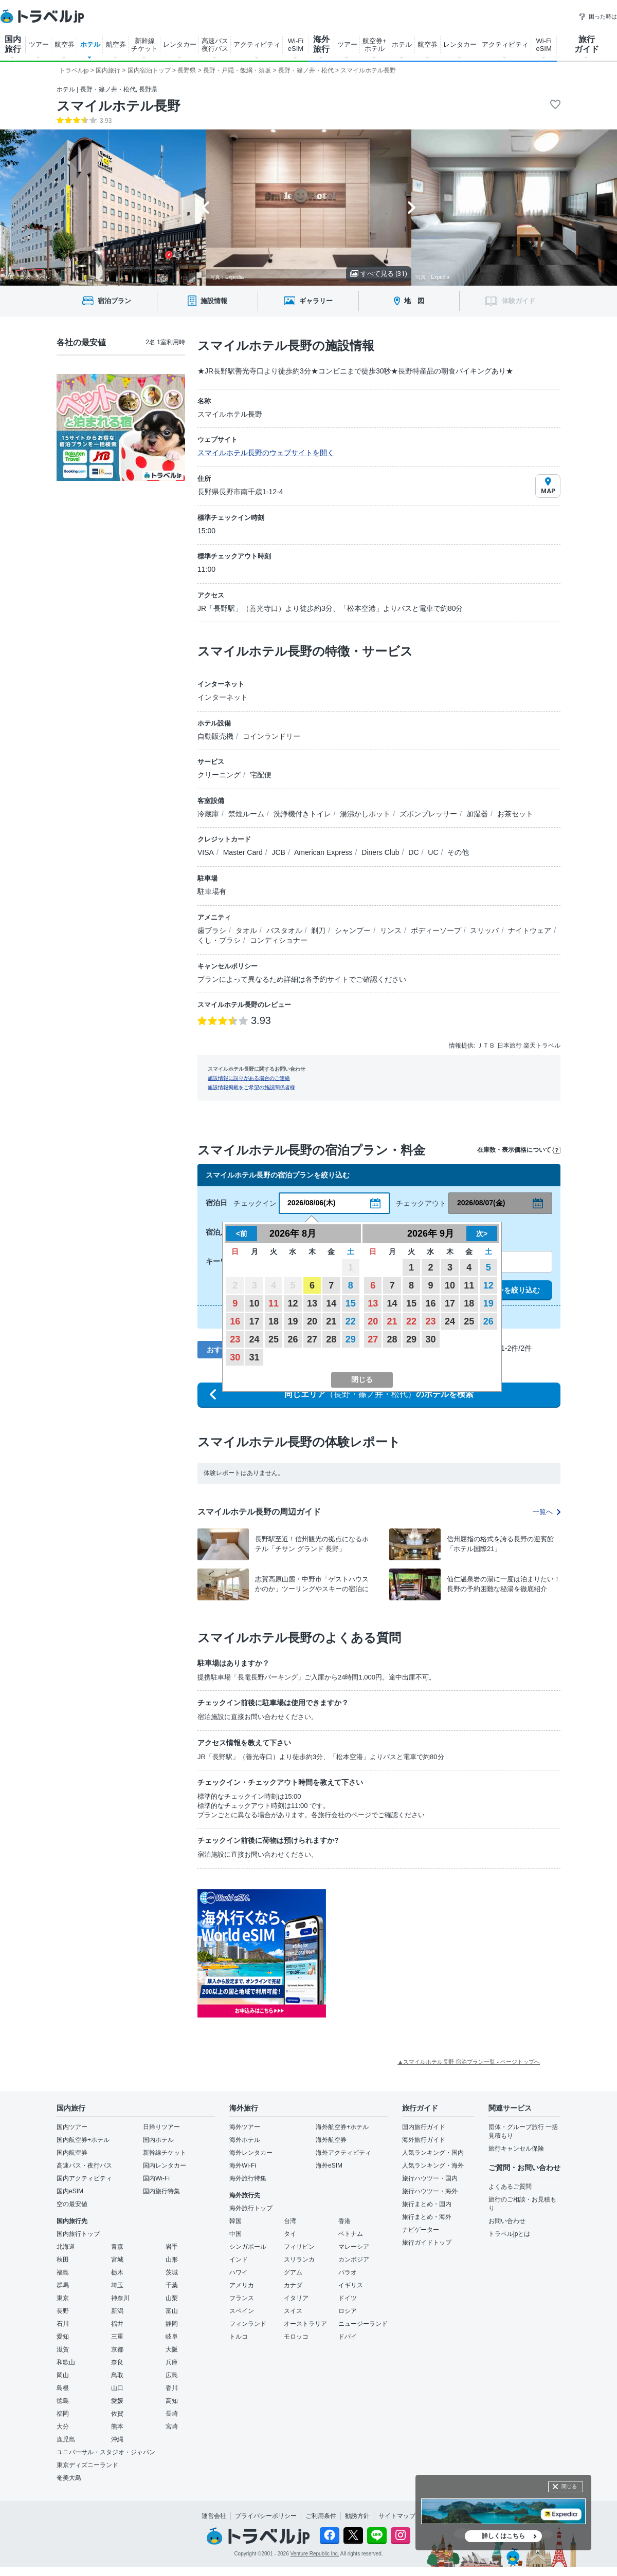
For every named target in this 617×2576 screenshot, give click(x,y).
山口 (117, 2388)
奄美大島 (69, 2477)
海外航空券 (331, 2139)
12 (292, 1303)
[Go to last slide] (205, 207)
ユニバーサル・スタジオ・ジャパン (106, 2452)
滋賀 (63, 2349)
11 (273, 1303)
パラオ (347, 2272)
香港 (344, 2221)
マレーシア (353, 2246)
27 (312, 1339)
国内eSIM (70, 2191)
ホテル (90, 44)
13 (312, 1303)
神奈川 (120, 2298)
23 (235, 1339)
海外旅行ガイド (423, 2139)
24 (254, 1339)
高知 (172, 2400)
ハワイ (238, 2272)
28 (331, 1339)
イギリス (350, 2285)
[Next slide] (411, 207)
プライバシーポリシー (266, 2515)
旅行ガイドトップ (426, 2242)
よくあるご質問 (510, 2186)
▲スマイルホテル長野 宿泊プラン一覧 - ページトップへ (468, 2062)
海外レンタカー (251, 2152)
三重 (117, 2336)
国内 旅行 (13, 44)
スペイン (241, 2310)
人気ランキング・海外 (433, 2165)
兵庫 (172, 2362)
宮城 (117, 2259)
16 (235, 1321)
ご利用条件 (320, 2515)
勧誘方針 (357, 2515)
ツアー (39, 44)
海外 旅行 (321, 44)
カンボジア (353, 2259)
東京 (63, 2298)
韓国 (235, 2221)
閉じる (569, 2486)
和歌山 (66, 2362)
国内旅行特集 (161, 2191)
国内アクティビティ (84, 2178)
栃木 (117, 2272)
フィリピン (299, 2246)
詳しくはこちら (503, 2536)
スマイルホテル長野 (118, 106)
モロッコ (296, 2336)
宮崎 (172, 2426)
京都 (117, 2349)
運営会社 (214, 2515)
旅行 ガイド (586, 44)
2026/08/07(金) (481, 1203)
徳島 (63, 2400)
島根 (63, 2388)
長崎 (172, 2413)
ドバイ (347, 2336)
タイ (290, 2233)
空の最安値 (72, 2204)
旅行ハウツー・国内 (430, 2178)
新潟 (117, 2310)
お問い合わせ (506, 2221)
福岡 (63, 2413)
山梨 (172, 2298)
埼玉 (117, 2285)
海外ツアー (244, 2127)
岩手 (172, 2246)
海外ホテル (244, 2139)
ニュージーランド (363, 2323)
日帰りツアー (161, 2127)
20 (312, 1321)
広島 (172, 2375)
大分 (63, 2426)
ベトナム (350, 2233)
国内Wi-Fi (156, 2178)
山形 (172, 2259)
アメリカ (241, 2285)
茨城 (172, 2272)
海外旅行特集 (247, 2178)
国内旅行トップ (78, 2233)
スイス (293, 2310)
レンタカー (179, 44)
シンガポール (247, 2246)
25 (273, 1339)
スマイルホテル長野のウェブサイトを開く (265, 453)
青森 (117, 2246)
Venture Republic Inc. (315, 2553)
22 (351, 1321)
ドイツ (347, 2298)
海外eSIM (329, 2165)
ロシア (347, 2310)
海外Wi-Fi (242, 2165)
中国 (235, 2233)
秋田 (63, 2259)
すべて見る (378, 273)
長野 (63, 2310)
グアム (293, 2272)
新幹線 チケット (144, 44)
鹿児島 (66, 2439)
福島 (63, 2272)
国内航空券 (72, 2152)
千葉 (172, 2285)
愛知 (63, 2336)
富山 (172, 2310)
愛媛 (117, 2400)
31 (254, 1357)
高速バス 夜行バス (215, 44)
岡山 (63, 2375)
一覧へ (546, 1512)
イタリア (296, 2298)
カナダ (293, 2285)
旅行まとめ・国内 (426, 2204)
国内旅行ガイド (423, 2127)
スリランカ (299, 2259)
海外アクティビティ (343, 2152)
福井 (117, 2323)
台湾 (290, 2221)
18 (273, 1321)
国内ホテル (158, 2139)
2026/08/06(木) (311, 1203)
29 (351, 1339)
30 (235, 1357)
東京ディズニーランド (87, 2465)
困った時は (597, 16)
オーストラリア (305, 2323)
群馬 (63, 2285)
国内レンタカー (164, 2165)
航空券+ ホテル (374, 44)
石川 (63, 2323)
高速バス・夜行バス (84, 2165)
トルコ (238, 2336)
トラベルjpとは (509, 2233)
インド (238, 2259)
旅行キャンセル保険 (516, 2148)
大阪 (172, 2349)
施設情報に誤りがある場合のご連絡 (249, 1078)
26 (292, 1339)
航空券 (65, 44)
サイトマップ (396, 2515)
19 (292, 1321)
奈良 (117, 2362)
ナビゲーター (420, 2229)
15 (351, 1303)
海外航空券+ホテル (342, 2127)
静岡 (172, 2323)
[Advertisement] (429, 1953)
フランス (241, 2298)
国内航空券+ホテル (83, 2139)
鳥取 (117, 2375)
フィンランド (247, 2323)
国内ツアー (72, 2127)
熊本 (117, 2426)
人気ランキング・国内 (433, 2152)
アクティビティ (256, 44)
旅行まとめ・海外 (426, 2216)
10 (254, 1303)
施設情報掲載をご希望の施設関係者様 (251, 1087)
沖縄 (117, 2439)
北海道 (66, 2246)
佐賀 (117, 2413)
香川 (172, 2388)
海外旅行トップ (251, 2208)
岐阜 (172, 2336)
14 (331, 1303)
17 (254, 1321)
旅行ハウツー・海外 (430, 2191)
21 (331, 1321)
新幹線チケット (164, 2152)
